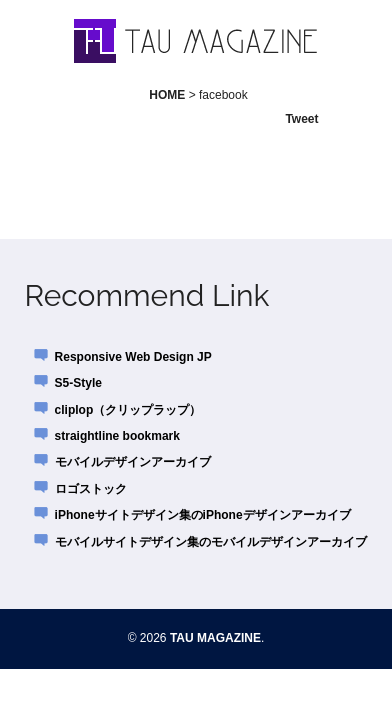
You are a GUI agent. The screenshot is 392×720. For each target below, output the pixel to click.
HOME (167, 95)
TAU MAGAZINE (215, 638)
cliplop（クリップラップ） (128, 410)
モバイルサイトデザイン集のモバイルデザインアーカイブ (211, 542)
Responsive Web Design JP (133, 357)
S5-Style (78, 383)
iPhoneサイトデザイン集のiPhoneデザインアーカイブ (203, 515)
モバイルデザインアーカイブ (133, 462)
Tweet (301, 119)
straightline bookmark (117, 436)
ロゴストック (91, 489)
